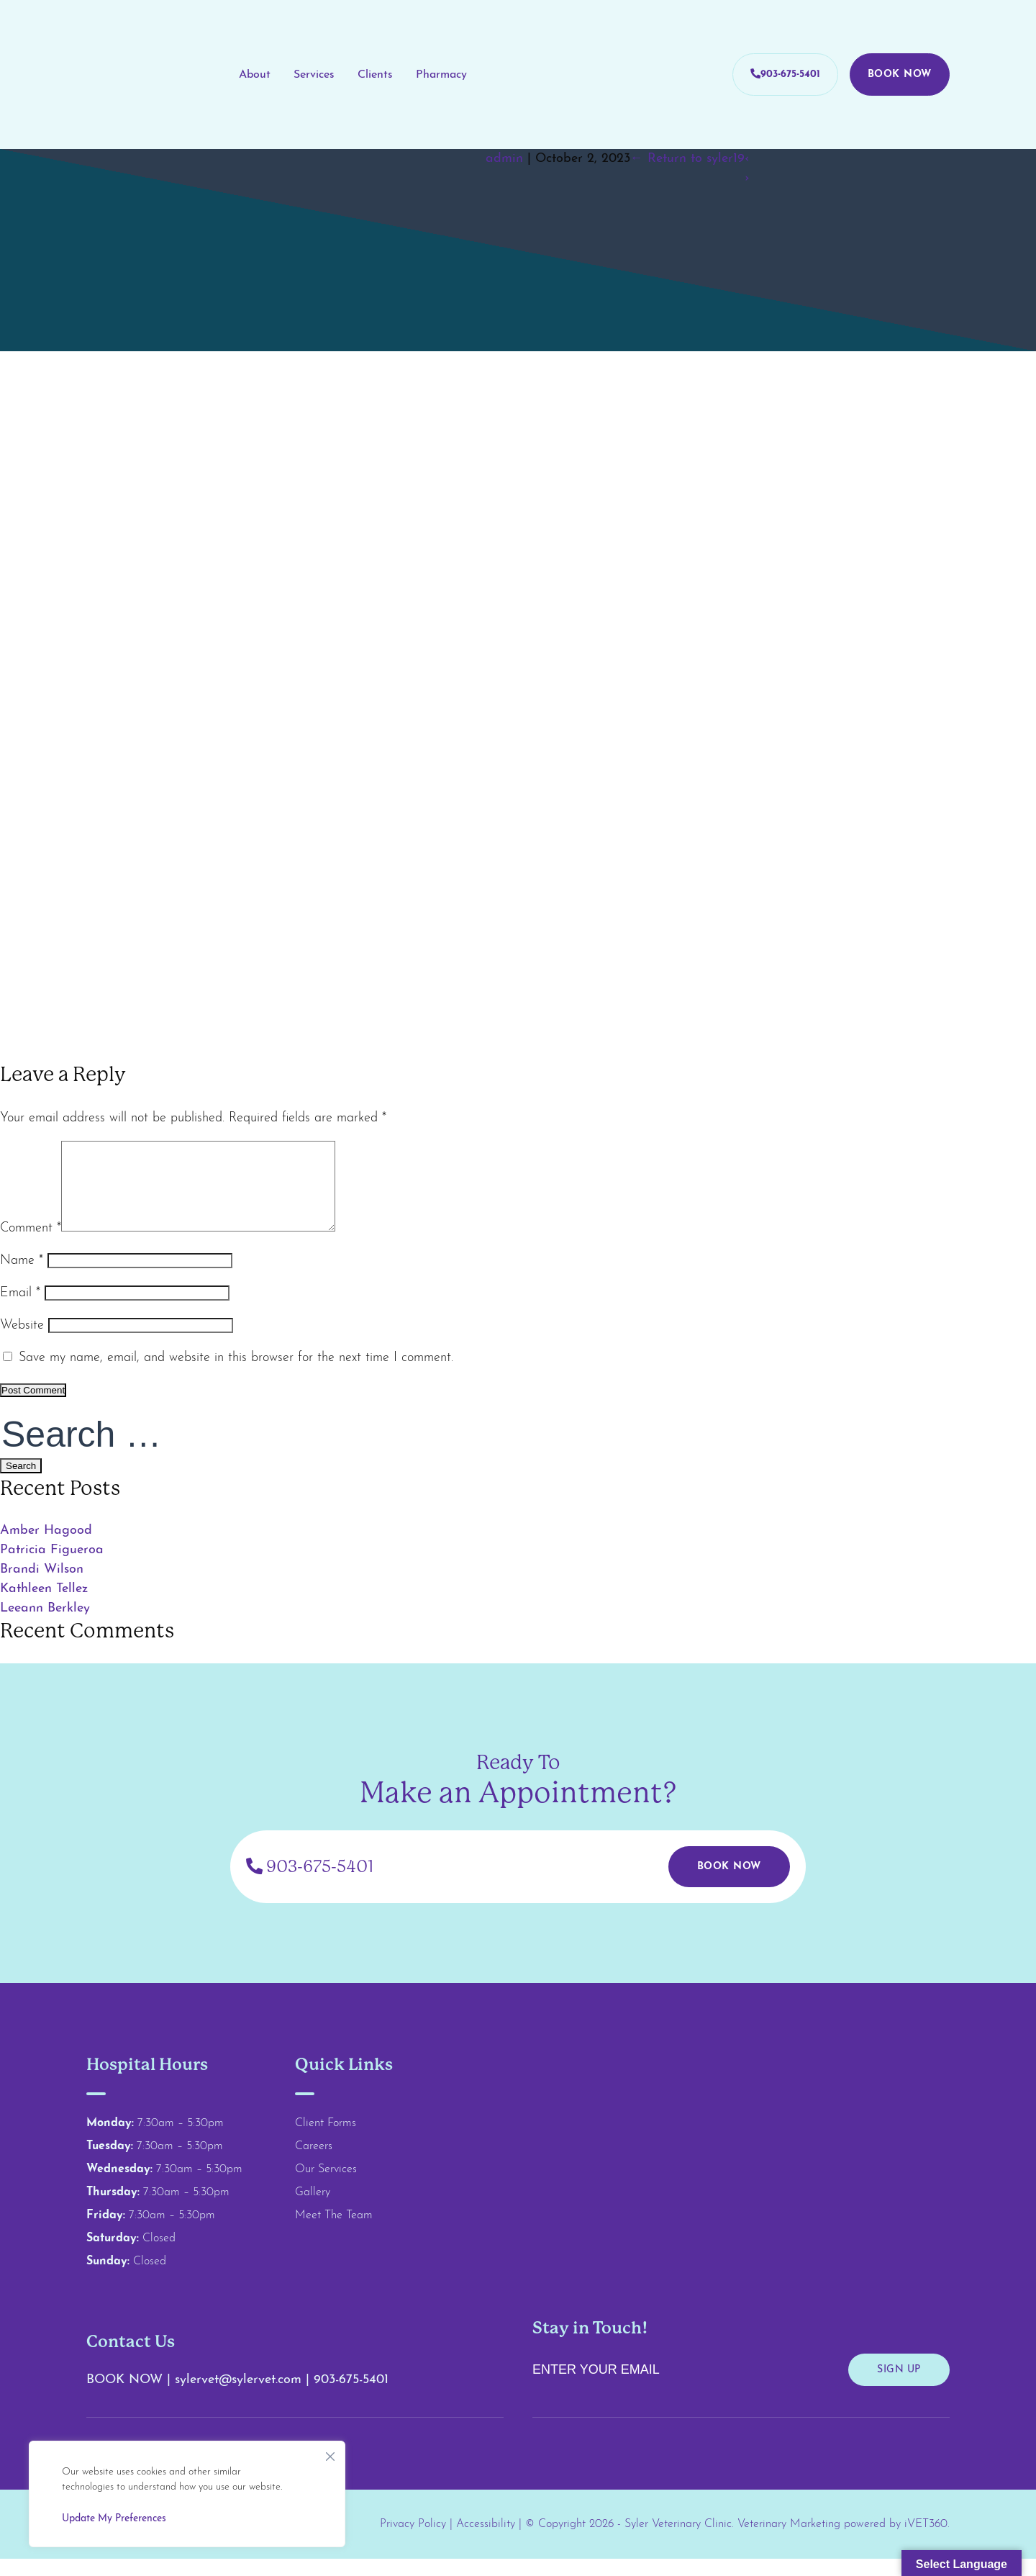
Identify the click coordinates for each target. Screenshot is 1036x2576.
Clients (375, 75)
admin (504, 159)
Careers (313, 2163)
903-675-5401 (785, 74)
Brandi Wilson (41, 1587)
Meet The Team (334, 2232)
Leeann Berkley (45, 1625)
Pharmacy (441, 75)
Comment (30, 1245)
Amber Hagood (48, 1548)
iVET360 (926, 2541)
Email (20, 1310)
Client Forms (325, 2140)
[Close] (330, 2453)
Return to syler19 (687, 159)
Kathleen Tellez (44, 1606)
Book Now (900, 74)
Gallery (312, 2209)
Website (22, 1343)
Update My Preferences (114, 2518)
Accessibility (485, 2541)
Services (314, 75)
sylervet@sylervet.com (240, 2397)
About (255, 75)
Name (21, 1278)
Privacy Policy (413, 2541)
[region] (187, 2494)
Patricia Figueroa (52, 1567)
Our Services (326, 2186)
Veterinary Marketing (788, 2541)
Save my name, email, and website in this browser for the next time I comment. (236, 1375)
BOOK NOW (124, 2397)
